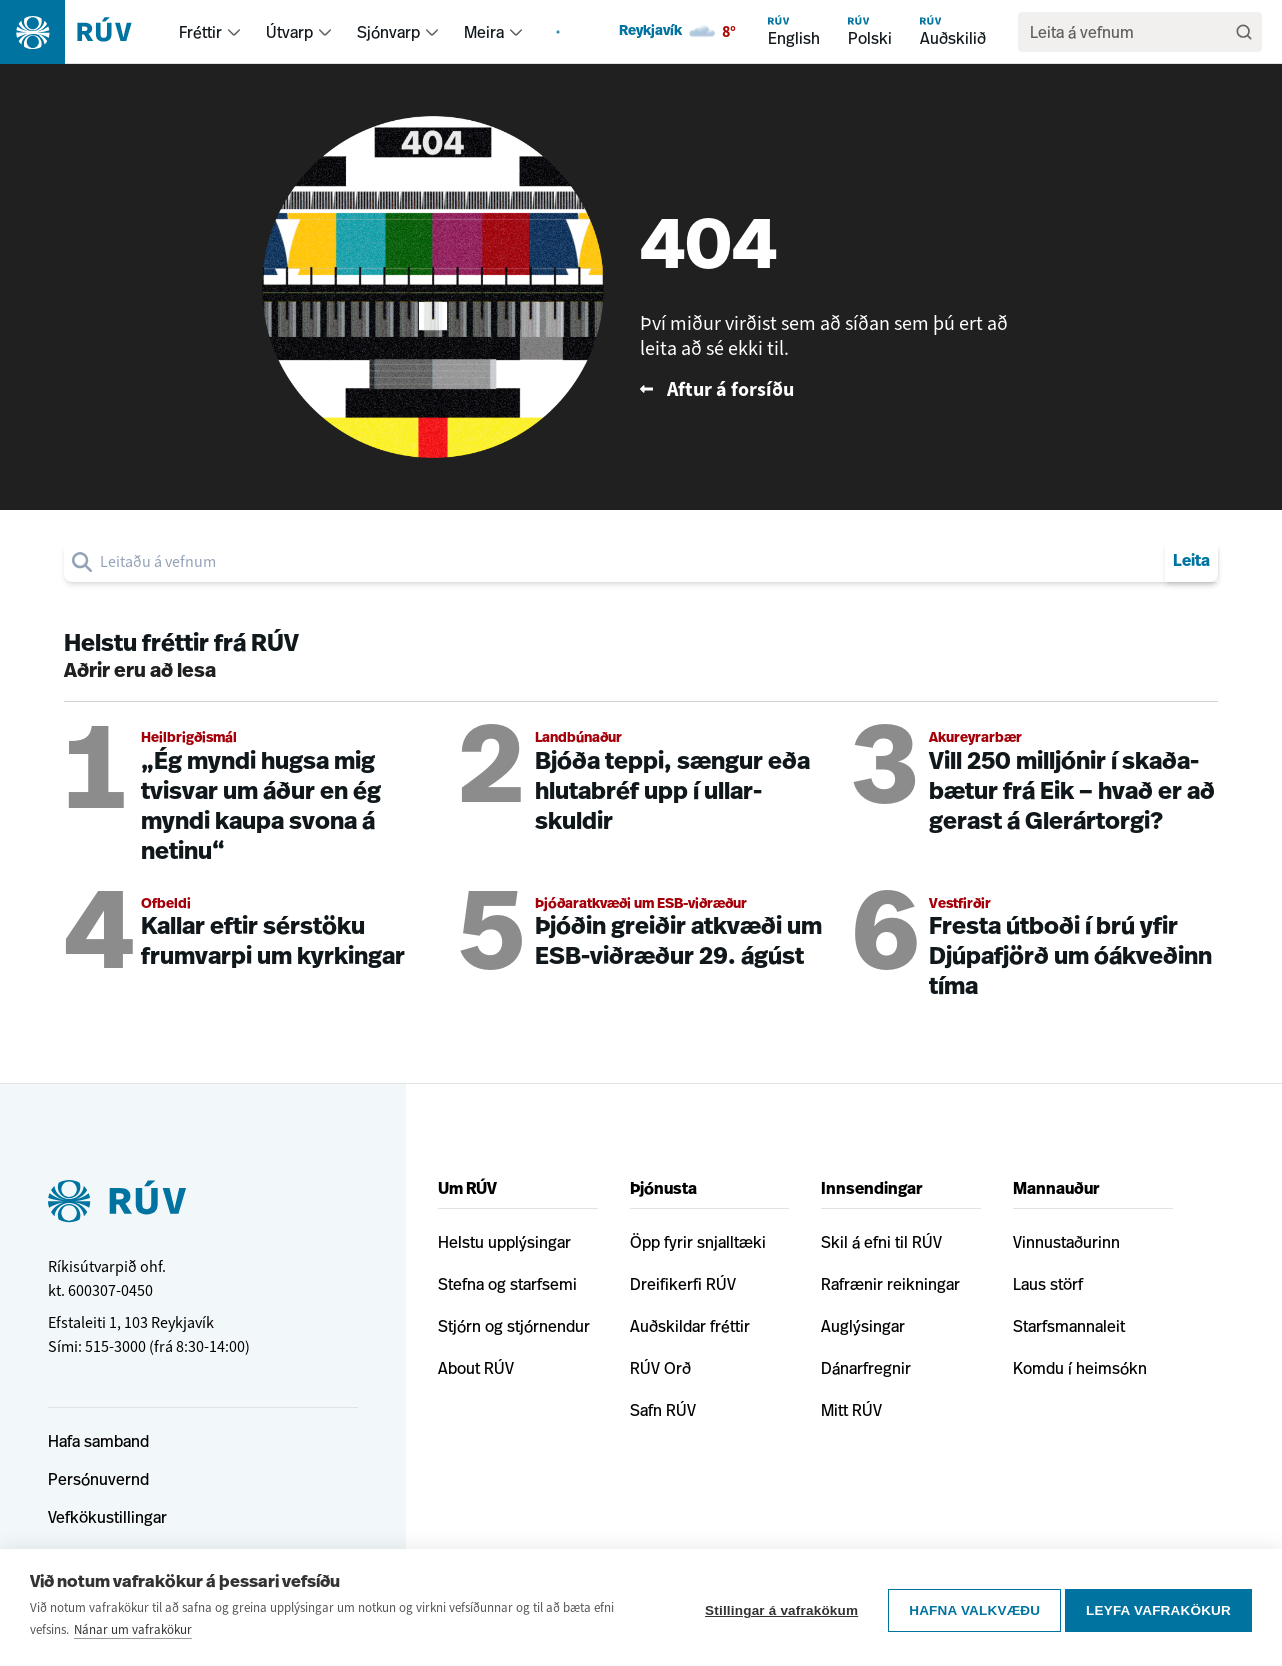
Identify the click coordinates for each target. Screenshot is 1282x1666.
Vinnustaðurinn (1066, 1242)
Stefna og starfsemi (507, 1284)
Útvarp (289, 32)
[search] (1130, 32)
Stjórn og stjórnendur (514, 1326)
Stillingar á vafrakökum (775, 1607)
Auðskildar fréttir (690, 1326)
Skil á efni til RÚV (881, 1242)
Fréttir (200, 32)
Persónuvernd (98, 1479)
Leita (1191, 562)
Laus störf (1048, 1284)
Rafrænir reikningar (890, 1284)
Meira (484, 32)
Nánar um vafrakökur (133, 1629)
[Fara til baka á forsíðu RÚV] (832, 389)
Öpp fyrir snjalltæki (698, 1242)
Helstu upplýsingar (504, 1242)
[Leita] (1244, 32)
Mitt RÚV (851, 1410)
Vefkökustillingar (107, 1517)
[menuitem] (234, 32)
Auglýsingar (863, 1326)
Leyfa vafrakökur (1158, 1607)
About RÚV (476, 1368)
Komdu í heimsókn (1080, 1368)
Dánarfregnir (866, 1368)
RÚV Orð (660, 1368)
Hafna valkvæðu (968, 1607)
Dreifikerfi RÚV (683, 1284)
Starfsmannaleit (1069, 1326)
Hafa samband (98, 1441)
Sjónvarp (388, 32)
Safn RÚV (663, 1410)
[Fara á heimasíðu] (83, 32)
